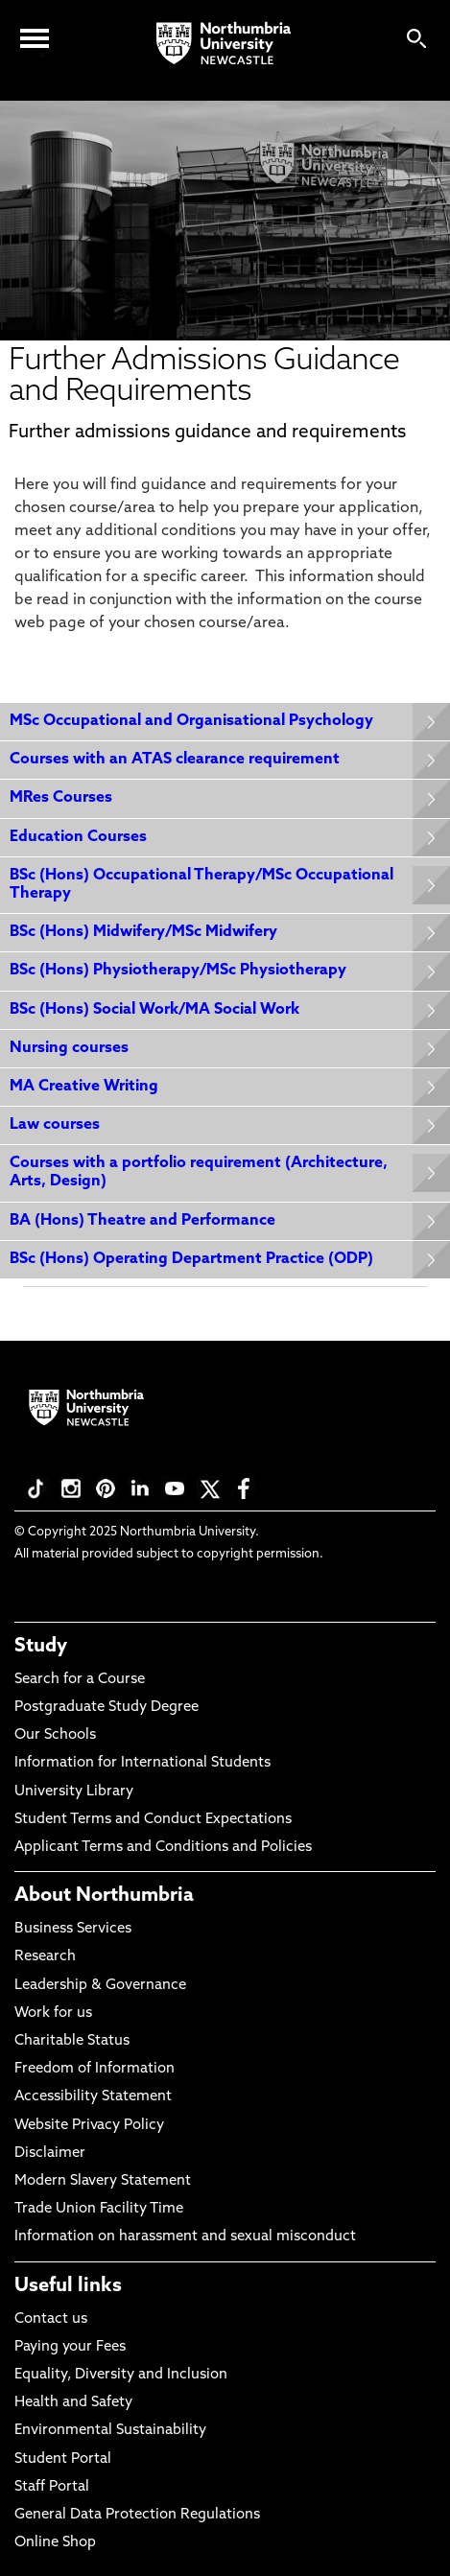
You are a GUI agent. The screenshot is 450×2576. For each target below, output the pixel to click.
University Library (73, 1792)
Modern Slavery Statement (102, 2181)
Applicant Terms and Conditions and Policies (163, 1847)
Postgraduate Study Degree (106, 1707)
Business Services (72, 1929)
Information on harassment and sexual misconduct (185, 2237)
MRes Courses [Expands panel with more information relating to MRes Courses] (61, 798)
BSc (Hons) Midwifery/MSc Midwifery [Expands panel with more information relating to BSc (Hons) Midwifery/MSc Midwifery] (143, 932)
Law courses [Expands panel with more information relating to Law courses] (55, 1125)
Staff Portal (51, 2487)
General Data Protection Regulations (137, 2515)
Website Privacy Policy (89, 2126)
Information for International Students (142, 1763)
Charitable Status (72, 2041)
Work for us (53, 2013)
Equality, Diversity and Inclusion (120, 2375)
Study (40, 1646)
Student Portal (62, 2459)
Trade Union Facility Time (98, 2209)
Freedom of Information (94, 2069)
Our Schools (55, 1735)
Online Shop (55, 2543)
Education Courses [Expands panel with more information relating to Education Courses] (78, 837)
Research (45, 1957)
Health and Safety (73, 2403)
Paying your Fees (70, 2347)
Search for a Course (79, 1680)
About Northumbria (104, 1896)
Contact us (50, 2319)
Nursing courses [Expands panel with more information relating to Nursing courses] (69, 1048)
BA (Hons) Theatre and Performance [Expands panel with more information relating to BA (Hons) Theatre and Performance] (142, 1221)
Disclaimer (49, 2153)
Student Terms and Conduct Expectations (153, 1820)
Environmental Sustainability (110, 2431)
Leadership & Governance (100, 1986)
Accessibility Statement (93, 2097)
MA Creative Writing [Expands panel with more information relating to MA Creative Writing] (84, 1086)
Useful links (68, 2286)
